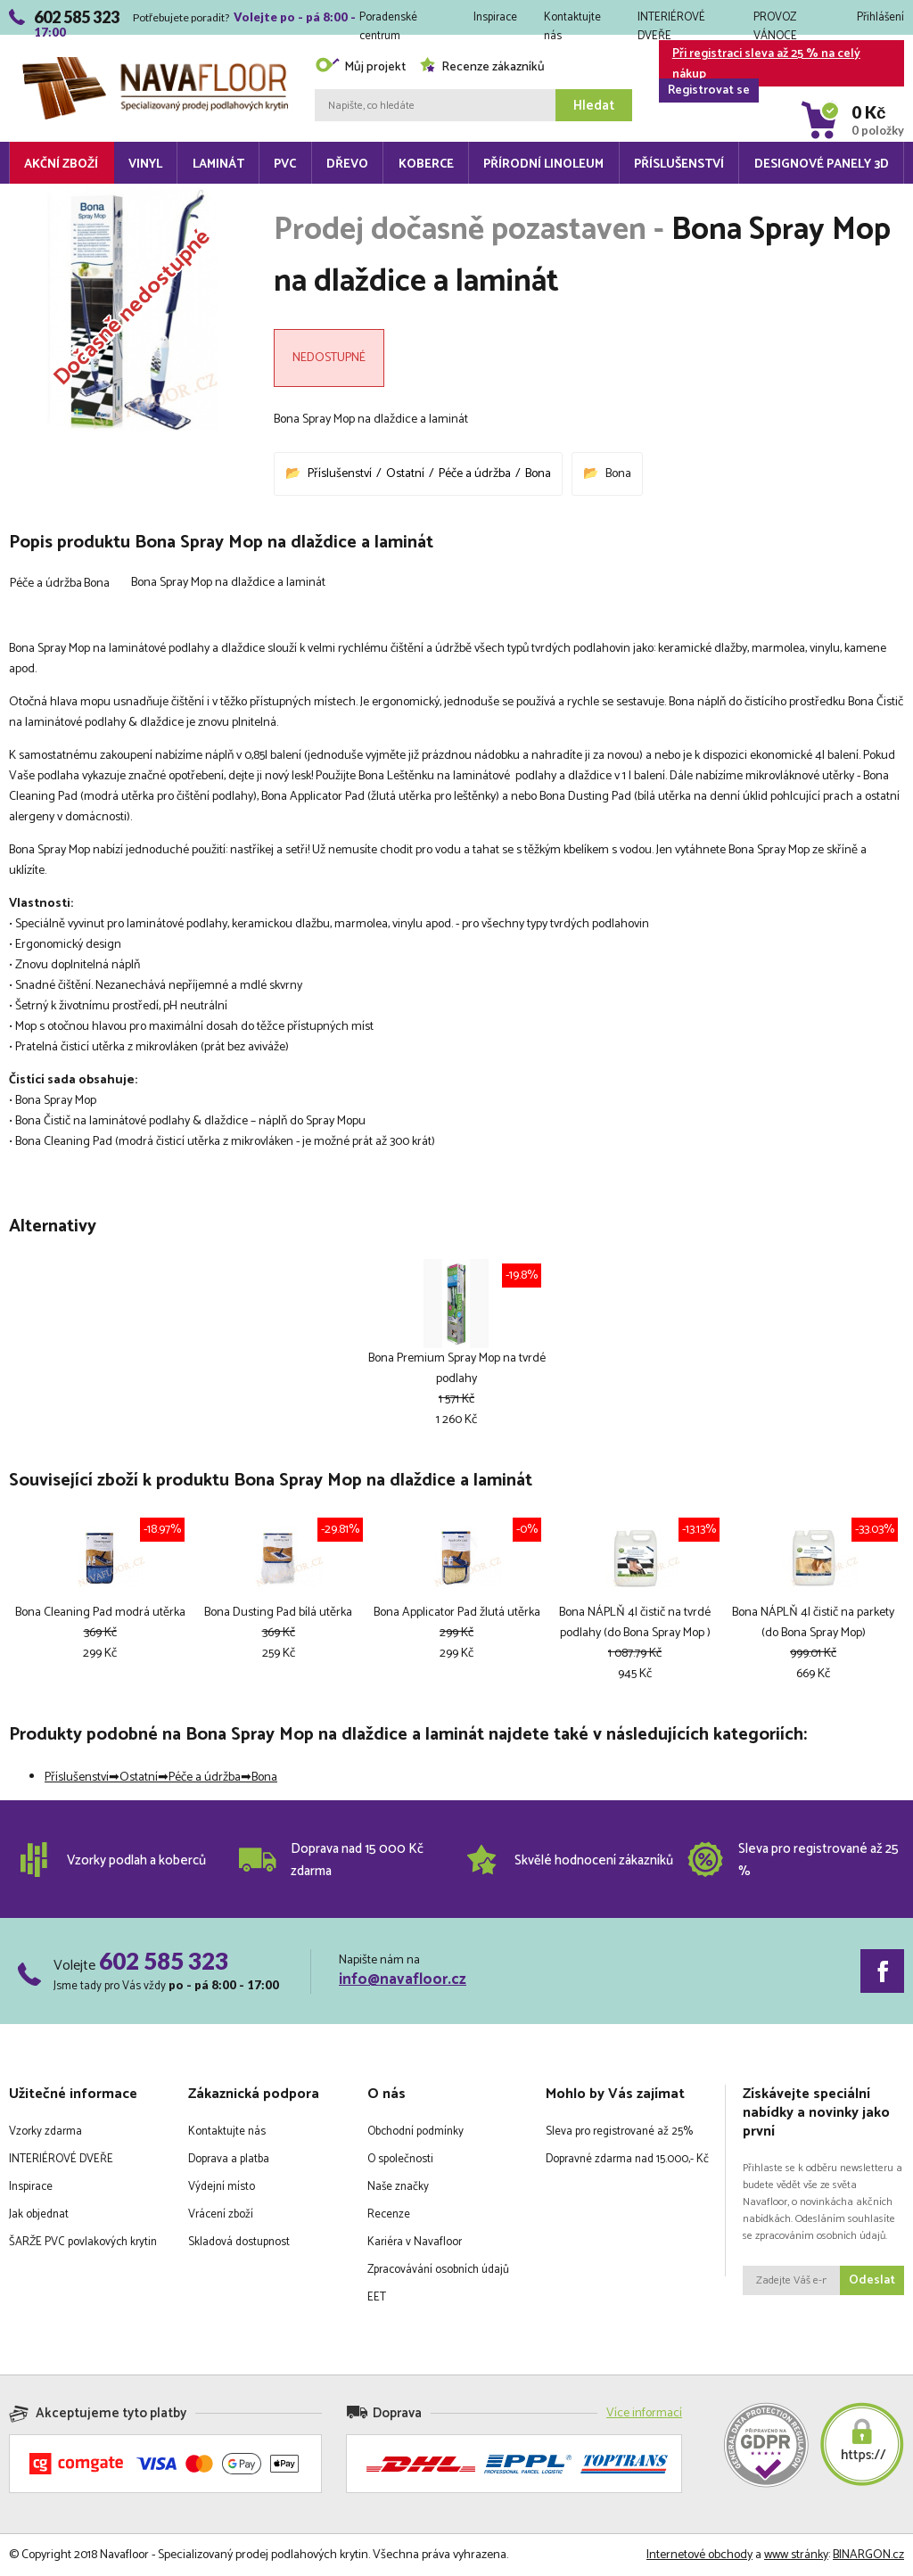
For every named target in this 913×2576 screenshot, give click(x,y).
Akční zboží (61, 164)
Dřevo (347, 164)
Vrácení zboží (220, 2214)
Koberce (426, 164)
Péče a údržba (475, 474)
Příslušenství (679, 164)
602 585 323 (163, 1960)
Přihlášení (880, 17)
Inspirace (495, 17)
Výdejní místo (221, 2186)
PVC (285, 164)
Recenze (388, 2214)
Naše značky (398, 2186)
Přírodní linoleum (543, 164)
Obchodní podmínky (415, 2131)
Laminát (218, 164)
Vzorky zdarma (45, 2131)
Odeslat (872, 2280)
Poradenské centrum (388, 21)
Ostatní (405, 474)
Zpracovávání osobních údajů (438, 2269)
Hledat (593, 106)
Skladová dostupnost (239, 2242)
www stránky (796, 2555)
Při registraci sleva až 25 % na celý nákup (759, 65)
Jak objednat (39, 2214)
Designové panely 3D (821, 164)
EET (376, 2297)
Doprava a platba (228, 2159)
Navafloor (155, 63)
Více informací (644, 2413)
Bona (538, 474)
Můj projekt (360, 67)
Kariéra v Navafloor (414, 2242)
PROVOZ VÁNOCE (775, 21)
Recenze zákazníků (482, 67)
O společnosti (400, 2159)
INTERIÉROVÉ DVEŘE (671, 21)
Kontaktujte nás (572, 21)
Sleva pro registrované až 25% (619, 2131)
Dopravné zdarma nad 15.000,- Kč (627, 2159)
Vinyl (145, 164)
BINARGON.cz (868, 2555)
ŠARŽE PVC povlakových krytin (83, 2242)
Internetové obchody (699, 2555)
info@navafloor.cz (402, 1979)
